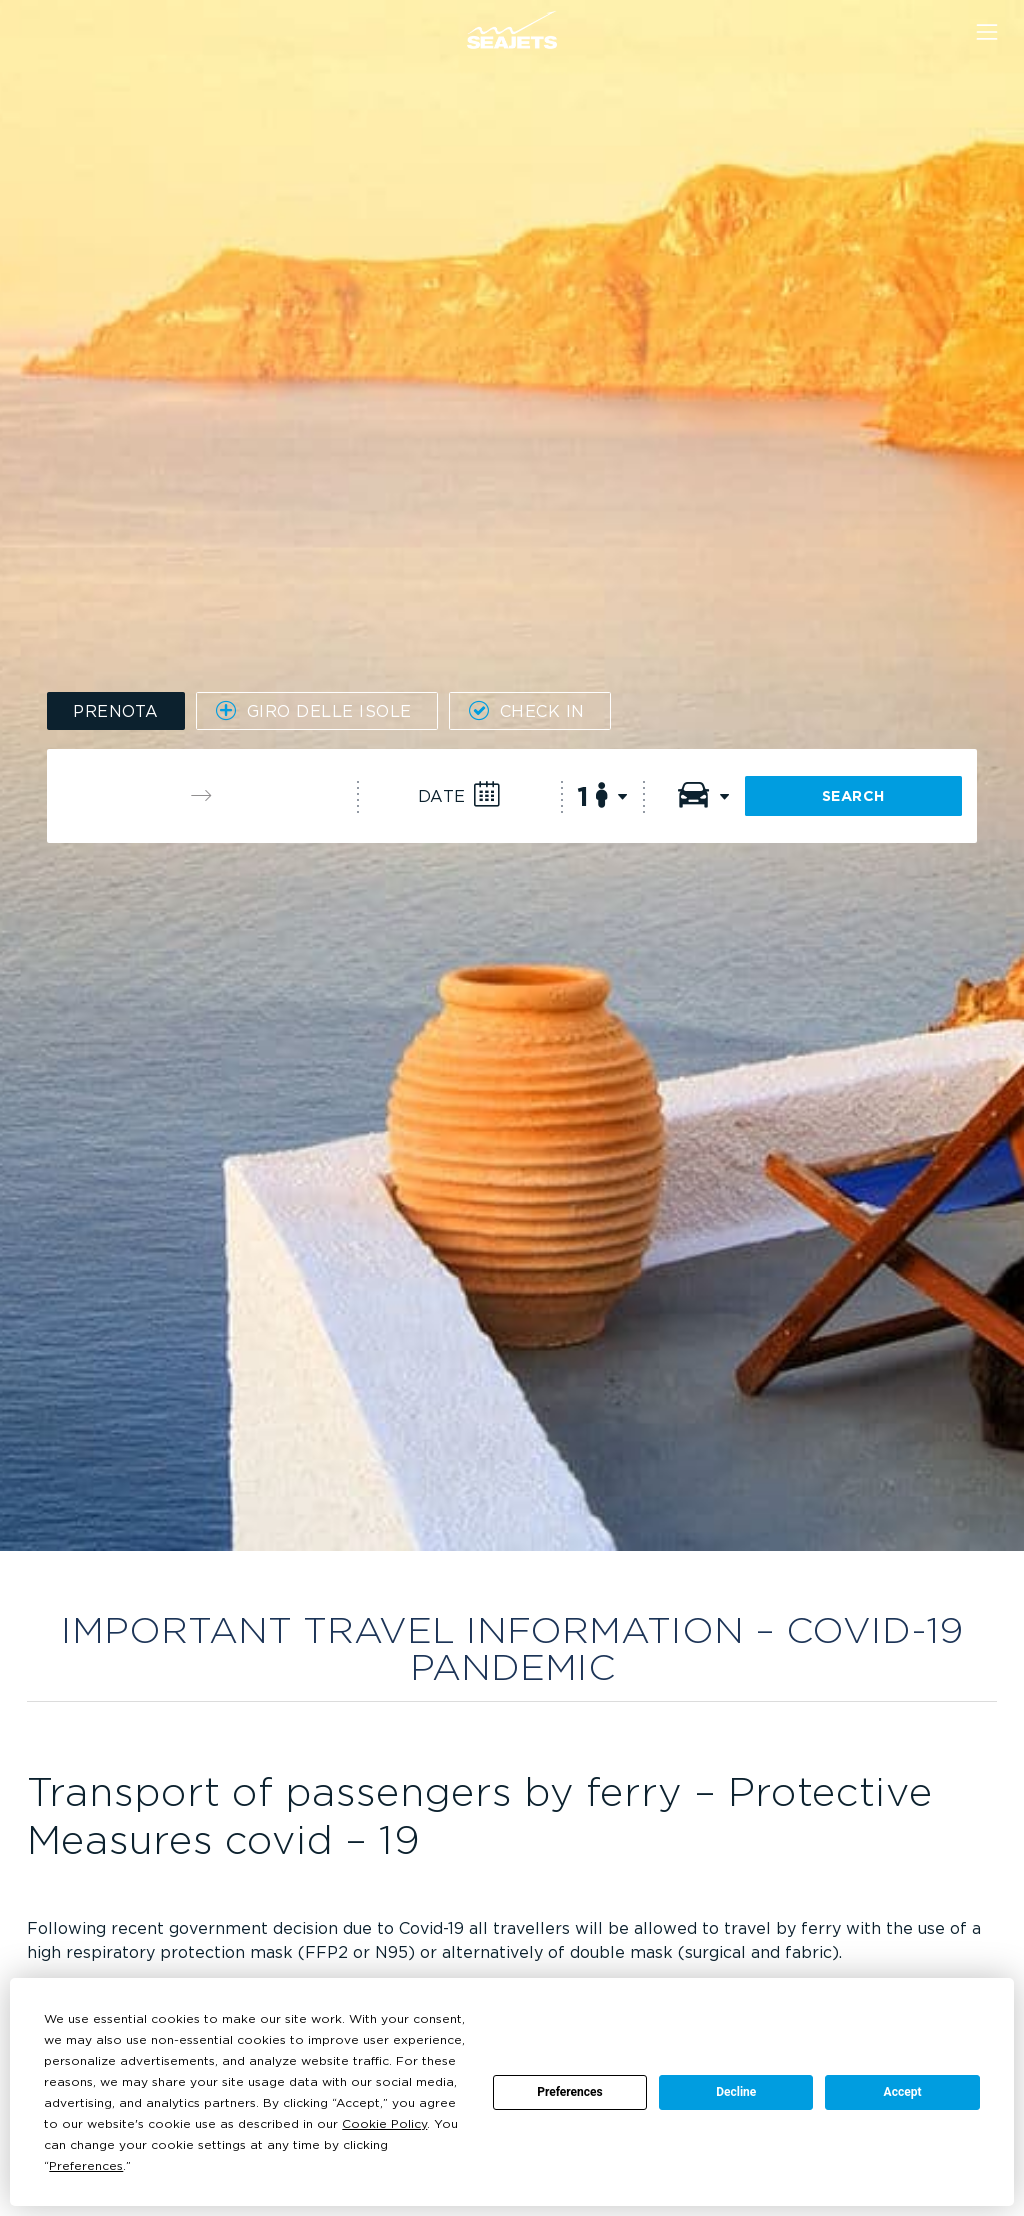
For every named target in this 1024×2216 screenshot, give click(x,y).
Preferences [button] (86, 2165)
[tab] (116, 711)
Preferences (570, 2092)
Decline (736, 2092)
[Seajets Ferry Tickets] (512, 30)
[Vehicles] (694, 796)
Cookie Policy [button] (384, 2123)
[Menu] (987, 32)
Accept (903, 2092)
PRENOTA (116, 711)
